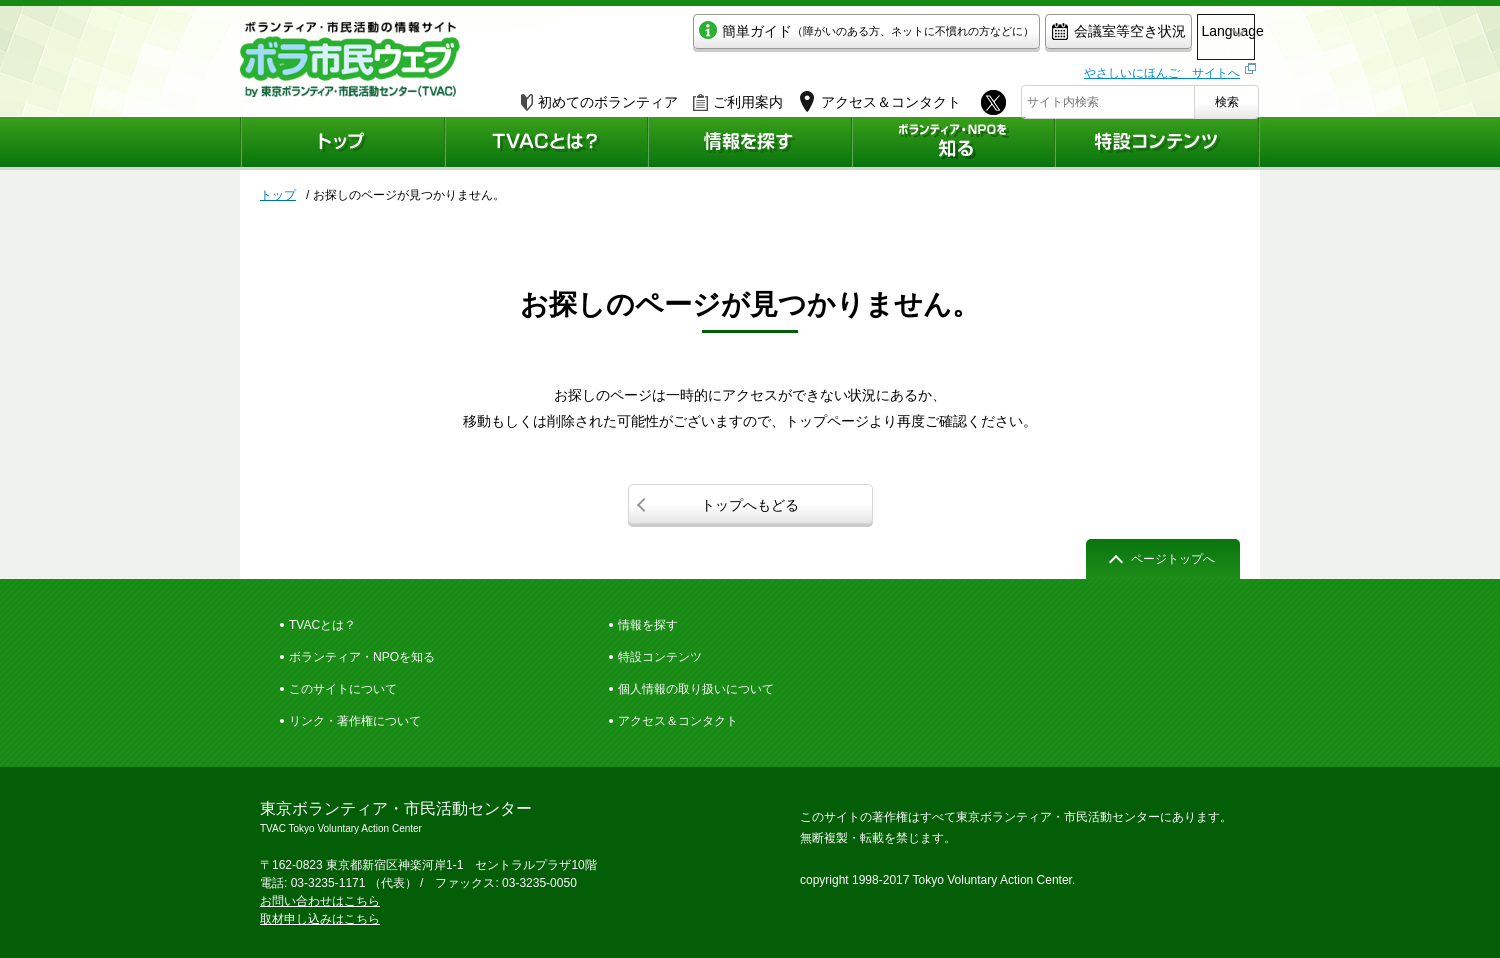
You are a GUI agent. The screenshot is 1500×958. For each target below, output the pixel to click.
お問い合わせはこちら (320, 901)
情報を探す (648, 625)
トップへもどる (750, 505)
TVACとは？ (322, 625)
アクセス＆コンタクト (678, 721)
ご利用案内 (738, 97)
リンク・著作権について (355, 721)
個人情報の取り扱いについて (696, 689)
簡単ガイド (783, 36)
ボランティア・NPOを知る (362, 657)
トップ (278, 195)
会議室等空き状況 (1035, 36)
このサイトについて (343, 689)
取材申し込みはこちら (320, 919)
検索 (1227, 97)
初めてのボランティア (599, 97)
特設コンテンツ (660, 657)
